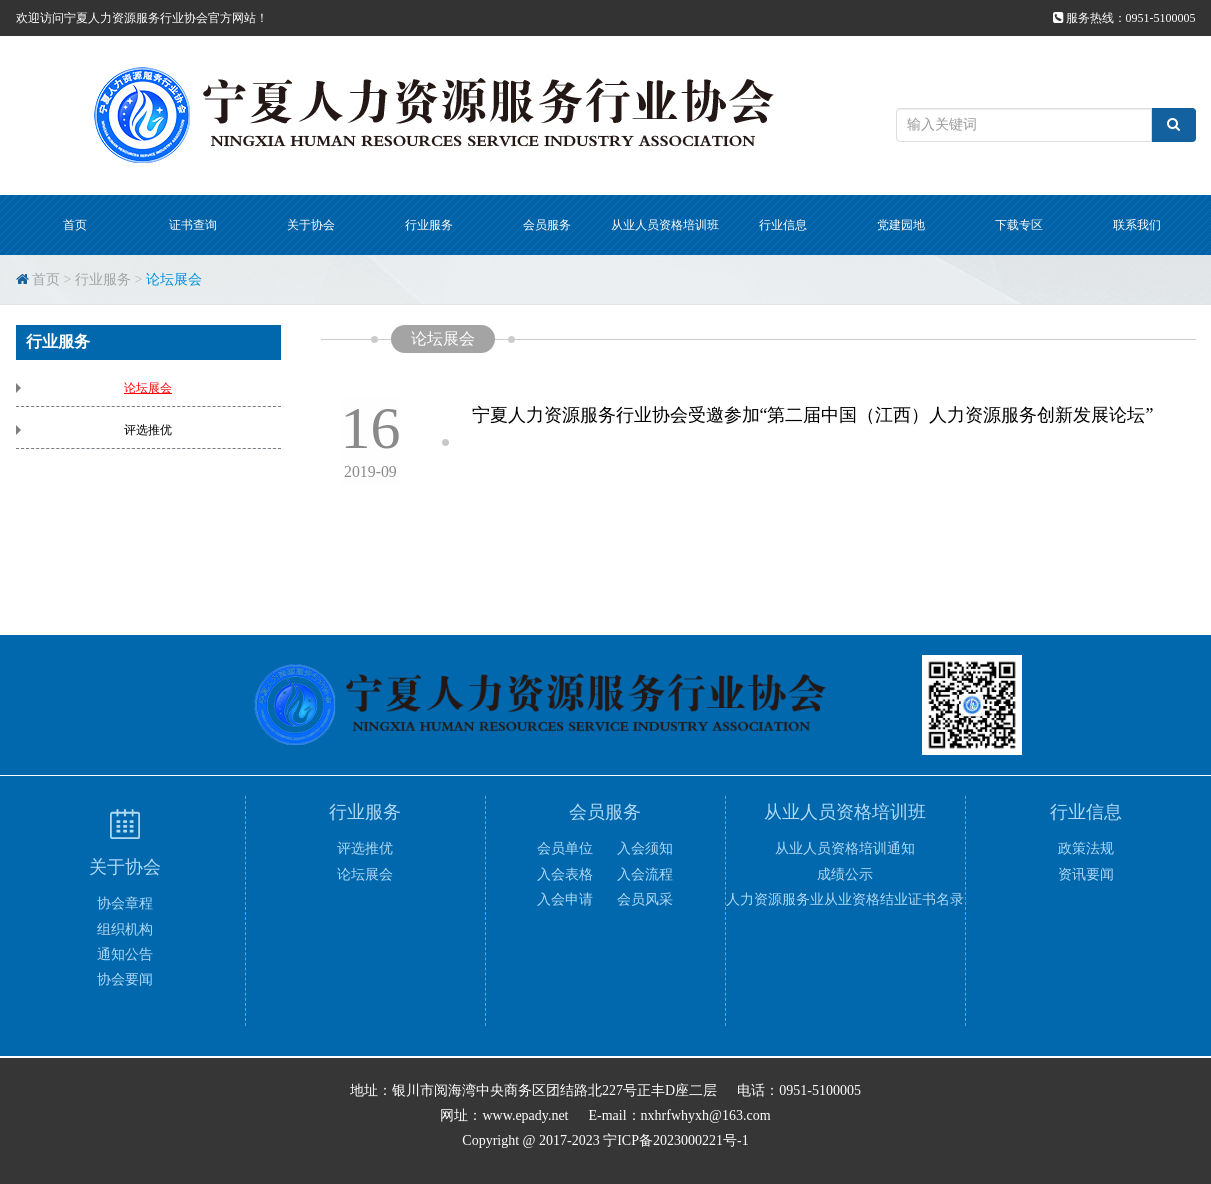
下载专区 (1019, 225)
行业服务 (429, 225)
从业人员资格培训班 (665, 225)
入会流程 (645, 874)
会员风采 (645, 899)
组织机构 (125, 929)
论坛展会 (174, 279)
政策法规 (1086, 848)
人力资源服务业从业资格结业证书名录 (845, 899)
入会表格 (565, 874)
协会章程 (125, 903)
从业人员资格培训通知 (845, 848)
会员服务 (547, 225)
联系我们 (1137, 225)
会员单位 (565, 848)
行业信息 (783, 225)
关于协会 (311, 225)
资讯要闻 (1086, 874)
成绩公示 (845, 874)
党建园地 (901, 225)
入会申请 (565, 899)
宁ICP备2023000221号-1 (675, 1140)
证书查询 (193, 225)
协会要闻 (125, 979)
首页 (75, 225)
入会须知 (645, 848)
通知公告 (125, 954)
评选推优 (148, 430)
